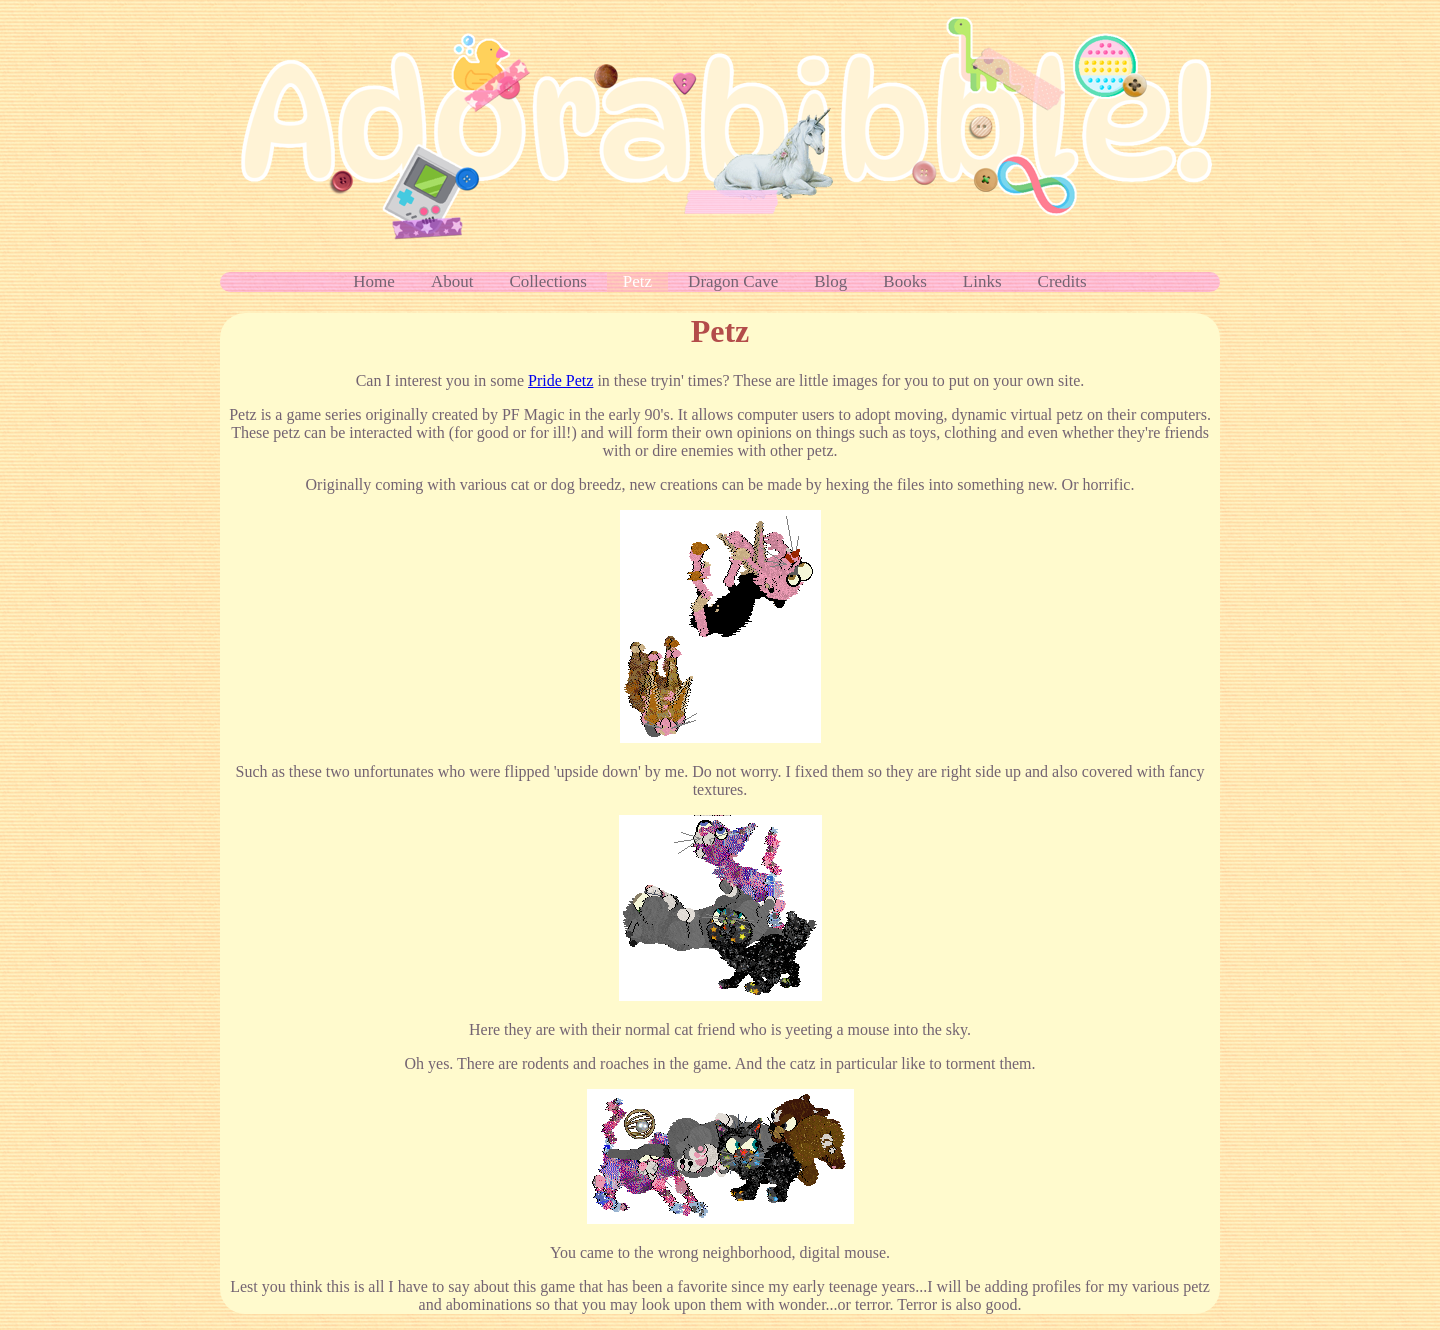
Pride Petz (560, 380)
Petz (637, 281)
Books (904, 281)
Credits (1062, 281)
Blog (830, 281)
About (452, 281)
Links (982, 281)
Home (374, 281)
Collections (547, 281)
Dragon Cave (733, 281)
